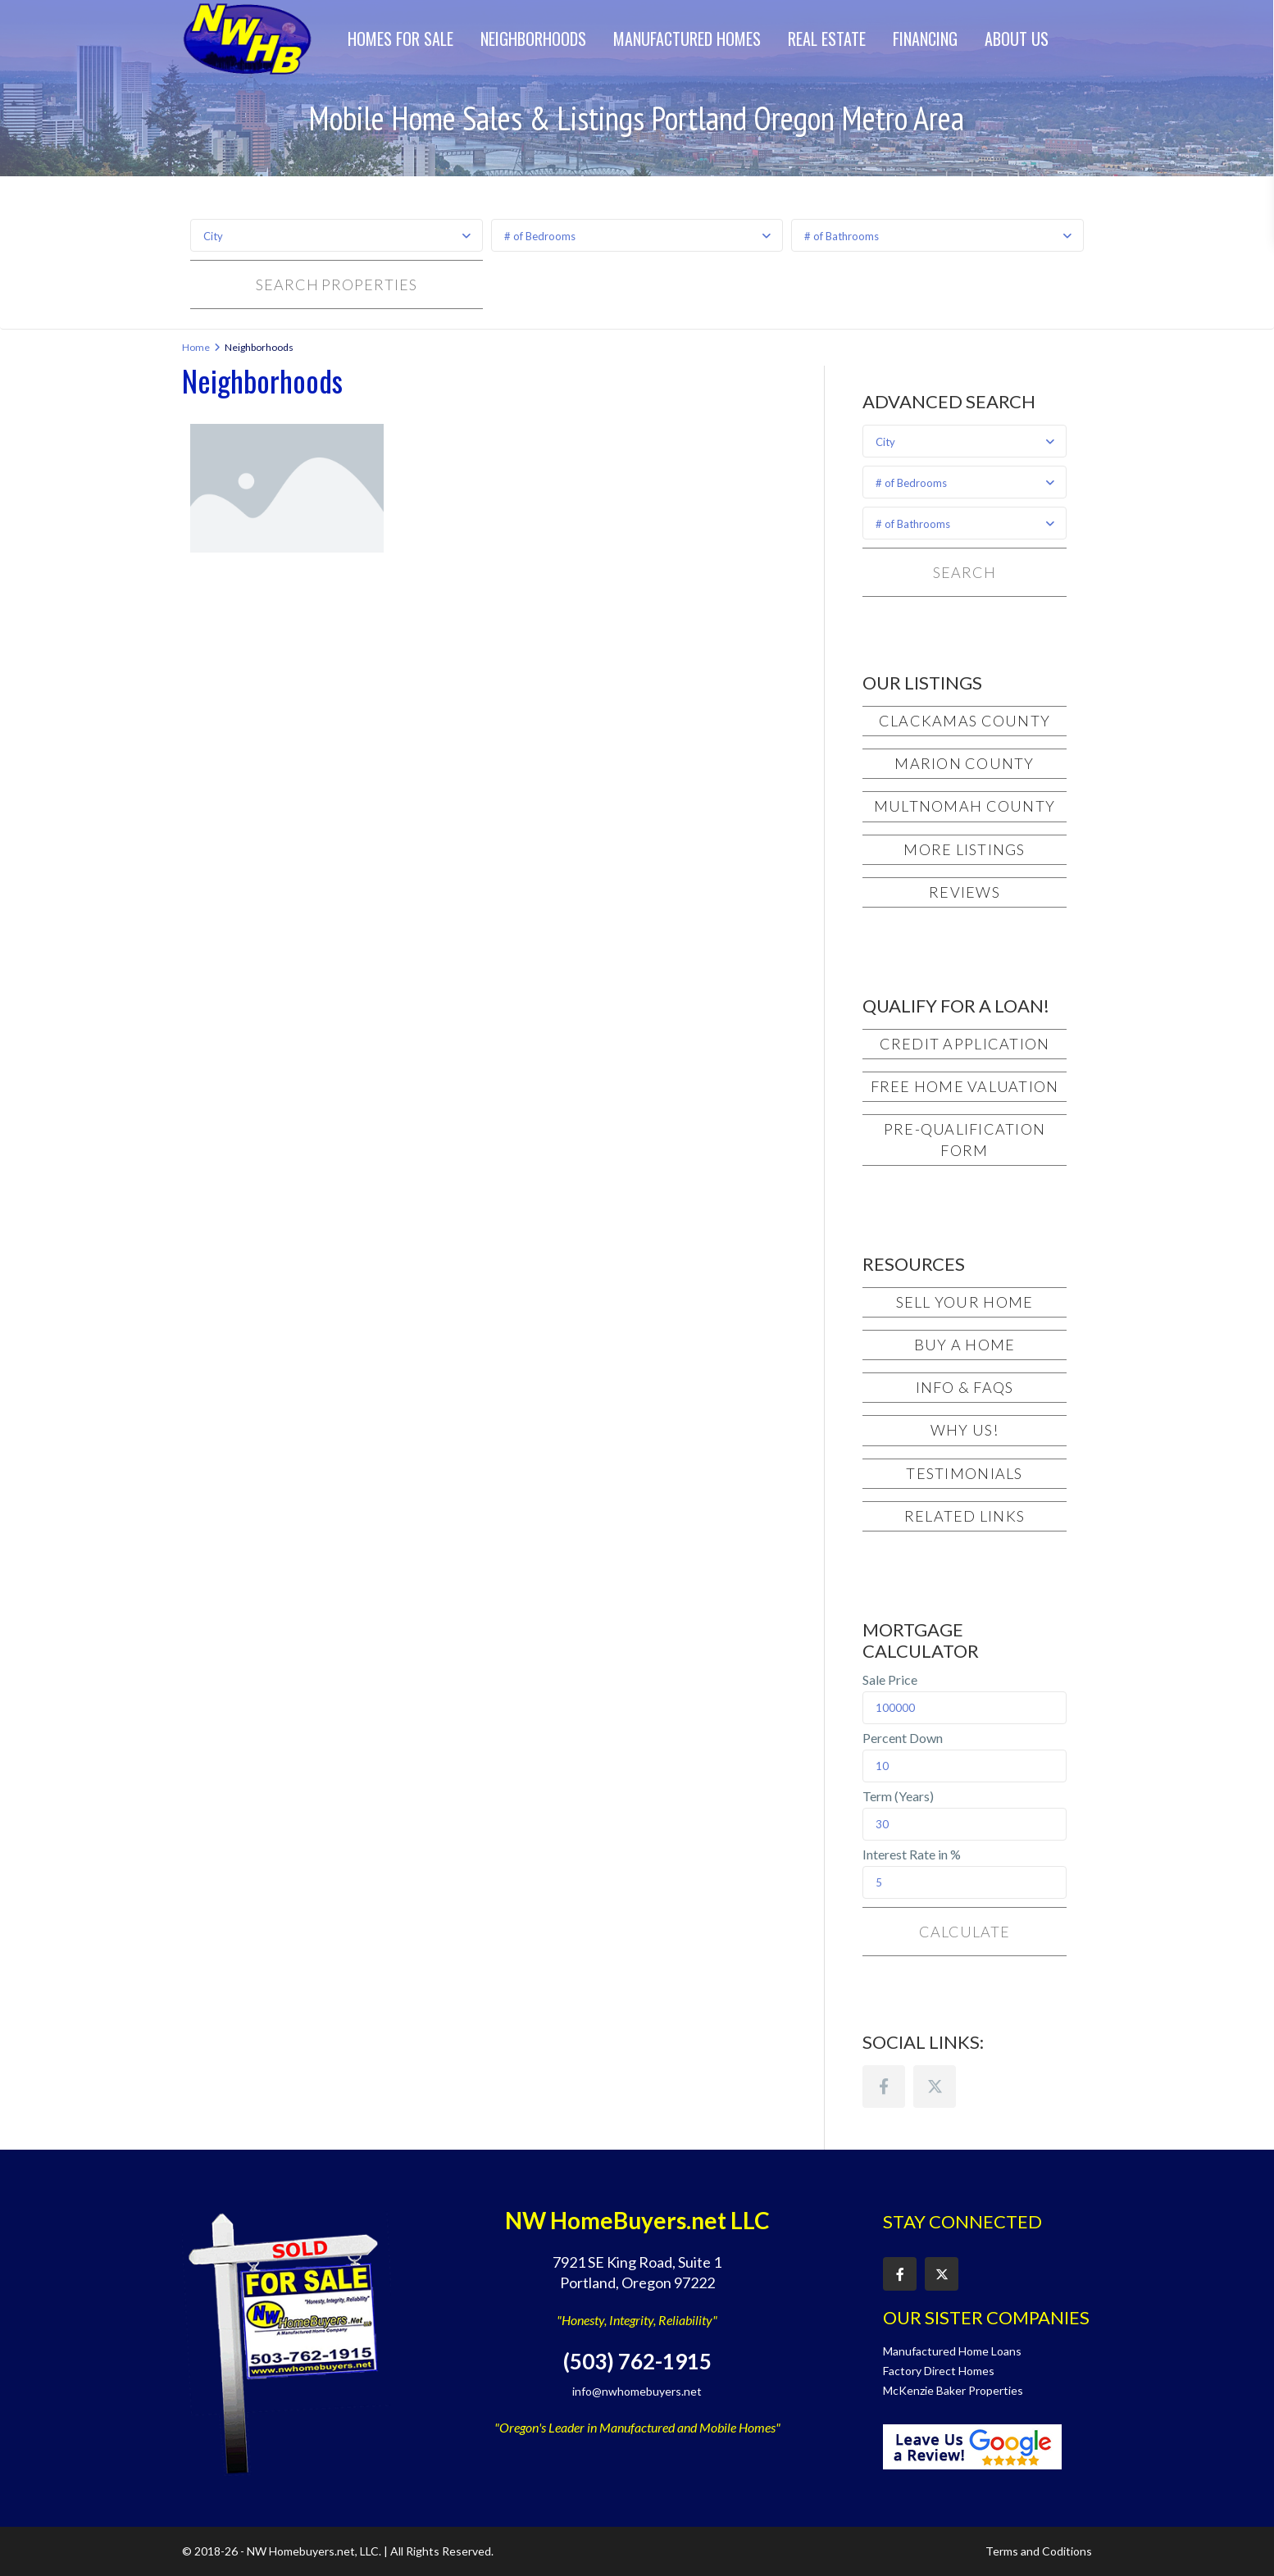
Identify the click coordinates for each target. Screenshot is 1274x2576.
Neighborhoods (533, 38)
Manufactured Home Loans (952, 2351)
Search (964, 572)
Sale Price (889, 1680)
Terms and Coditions (1038, 2551)
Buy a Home (965, 1345)
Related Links (964, 1516)
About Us (1017, 38)
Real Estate (827, 38)
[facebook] (883, 2086)
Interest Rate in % (911, 1854)
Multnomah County (964, 806)
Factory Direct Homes (938, 2371)
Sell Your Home (965, 1302)
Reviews (964, 892)
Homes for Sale (400, 38)
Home (196, 347)
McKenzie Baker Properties (953, 2390)
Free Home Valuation (965, 1086)
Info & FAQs (965, 1387)
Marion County (964, 763)
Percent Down (902, 1738)
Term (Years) (898, 1796)
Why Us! (964, 1430)
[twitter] (934, 2086)
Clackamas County (964, 721)
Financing (925, 38)
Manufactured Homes (687, 38)
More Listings (964, 849)
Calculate (964, 1932)
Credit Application (965, 1044)
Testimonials (964, 1473)
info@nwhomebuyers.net (637, 2391)
